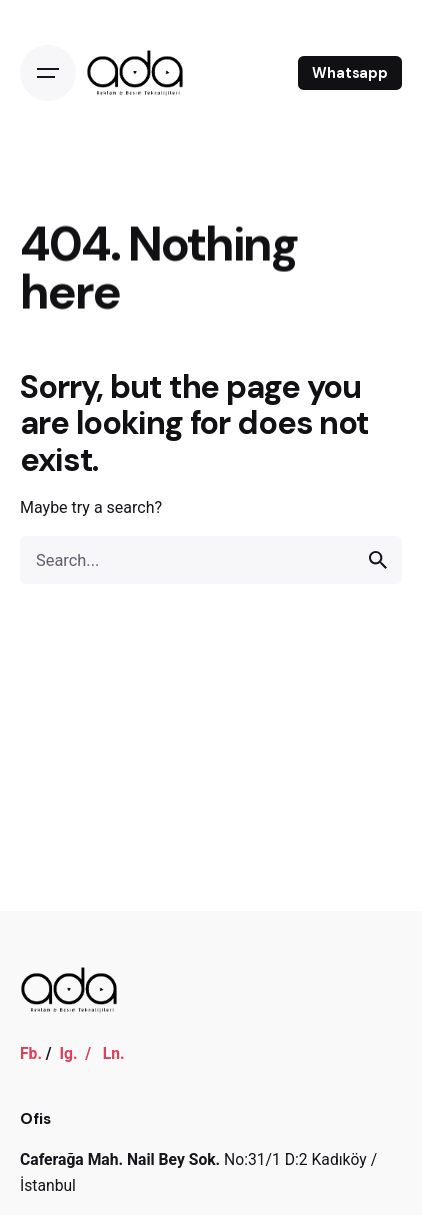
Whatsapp (350, 73)
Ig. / (80, 1053)
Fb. (31, 1053)
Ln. (114, 1053)
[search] (378, 560)
